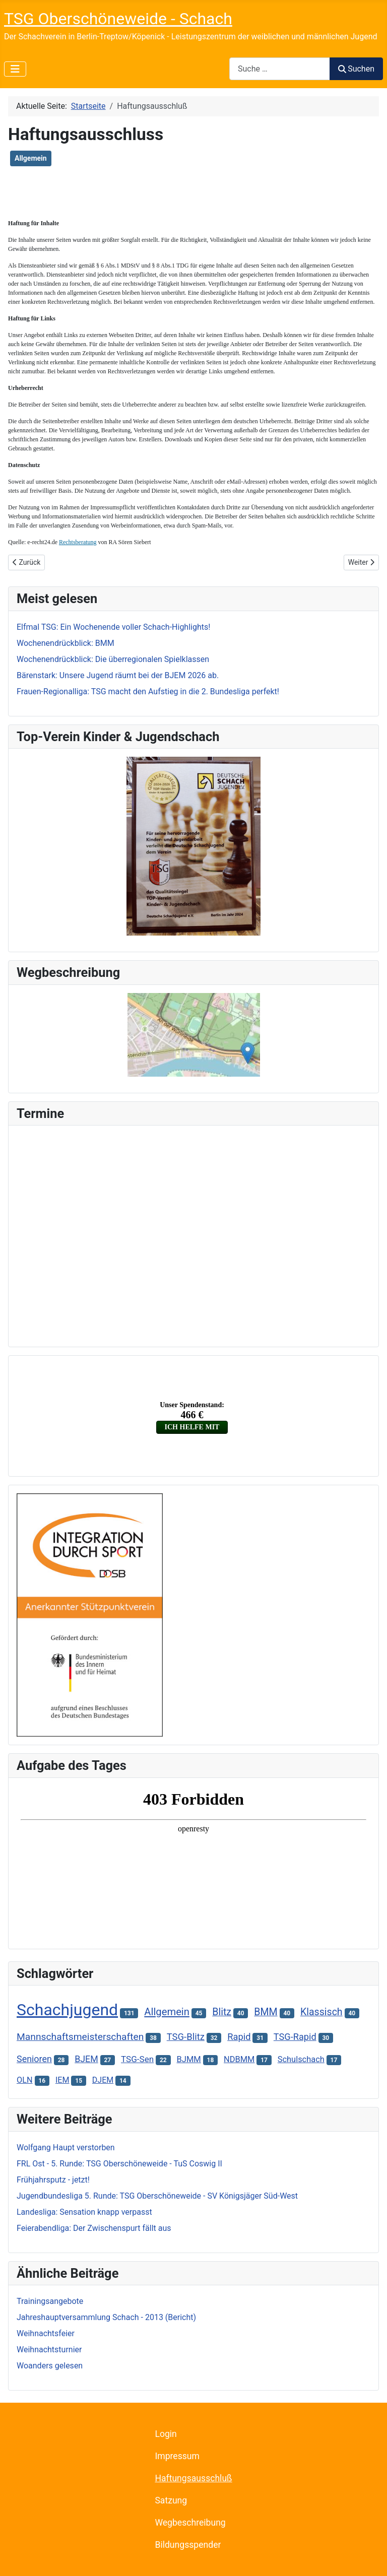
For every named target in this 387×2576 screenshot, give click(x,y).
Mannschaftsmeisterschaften (80, 2036)
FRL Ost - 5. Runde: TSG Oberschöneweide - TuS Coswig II (119, 2163)
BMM (265, 2012)
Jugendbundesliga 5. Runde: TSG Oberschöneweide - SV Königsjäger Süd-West (157, 2196)
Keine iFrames (193, 1234)
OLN (25, 2080)
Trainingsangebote (50, 2301)
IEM (62, 2080)
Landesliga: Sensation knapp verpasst (84, 2212)
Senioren (34, 2059)
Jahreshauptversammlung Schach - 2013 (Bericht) (106, 2317)
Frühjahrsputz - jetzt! (53, 2180)
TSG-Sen (137, 2059)
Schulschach (301, 2059)
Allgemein (31, 158)
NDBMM (239, 2059)
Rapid (238, 2036)
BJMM (188, 2059)
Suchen (356, 69)
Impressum (177, 2456)
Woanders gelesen (50, 2365)
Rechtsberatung (78, 542)
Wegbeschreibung (190, 2523)
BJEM (86, 2059)
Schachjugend (67, 2009)
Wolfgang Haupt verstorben (66, 2147)
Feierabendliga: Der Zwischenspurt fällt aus (94, 2228)
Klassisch (321, 2012)
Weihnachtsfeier (46, 2333)
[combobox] (279, 68)
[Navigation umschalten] (15, 69)
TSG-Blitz (186, 2036)
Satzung (171, 2500)
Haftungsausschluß (193, 2478)
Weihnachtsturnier (49, 2349)
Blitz (221, 2012)
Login (165, 2434)
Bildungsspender (188, 2545)
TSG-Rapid (295, 2036)
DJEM (102, 2080)
